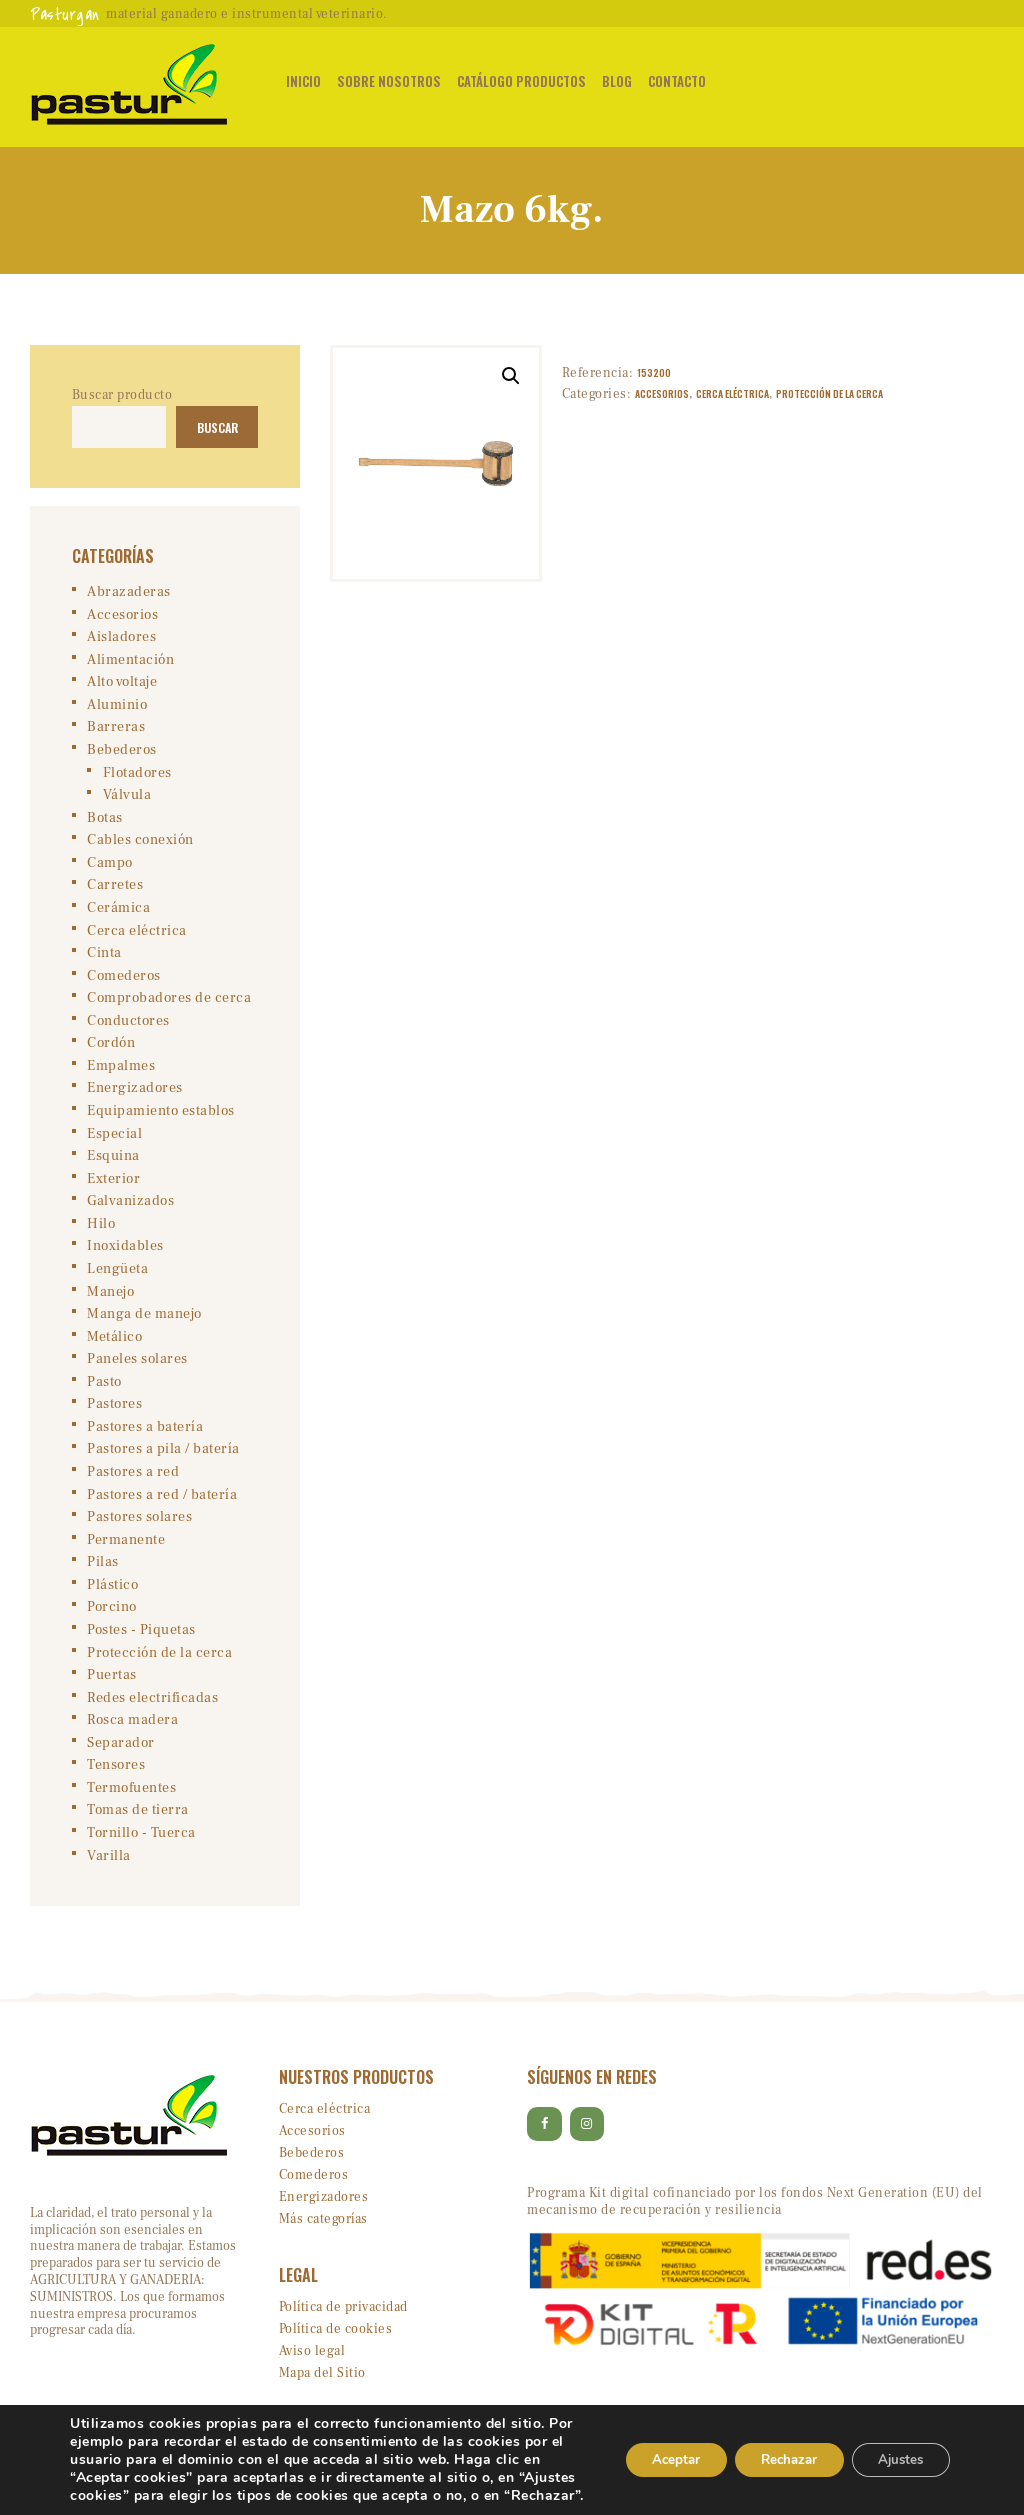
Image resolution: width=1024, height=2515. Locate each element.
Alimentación (130, 662)
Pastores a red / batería (162, 1510)
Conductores (128, 1029)
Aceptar (651, 2450)
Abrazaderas (129, 593)
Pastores (114, 1419)
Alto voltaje (122, 685)
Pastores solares (139, 1533)
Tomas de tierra (138, 1831)
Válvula (127, 800)
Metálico (114, 1350)
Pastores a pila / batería (163, 1464)
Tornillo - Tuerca (141, 1854)
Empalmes (121, 1075)
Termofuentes (131, 1808)
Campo (110, 868)
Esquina (113, 1166)
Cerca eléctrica (732, 394)
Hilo (101, 1235)
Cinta (104, 960)
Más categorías (323, 2241)
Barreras (116, 731)
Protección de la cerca (829, 394)
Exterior (113, 1189)
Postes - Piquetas (141, 1648)
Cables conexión (140, 846)
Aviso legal (312, 2373)
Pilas (103, 1579)
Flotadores (137, 777)
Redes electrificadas (152, 1717)
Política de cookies (336, 2351)
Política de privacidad (343, 2329)
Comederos (124, 983)
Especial (114, 1144)
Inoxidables (125, 1258)
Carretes (115, 891)
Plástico (112, 1602)
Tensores (116, 1785)
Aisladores (121, 639)
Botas (105, 823)
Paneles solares (137, 1373)
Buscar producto (122, 395)
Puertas (112, 1694)
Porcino (112, 1625)
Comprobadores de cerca (169, 1006)
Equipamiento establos (161, 1121)
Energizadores (135, 1098)
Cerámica (118, 914)
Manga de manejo (144, 1327)
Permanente (126, 1556)
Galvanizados (130, 1212)
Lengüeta (117, 1281)
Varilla (109, 1877)
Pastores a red (133, 1487)
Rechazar (774, 2450)
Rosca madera (132, 1740)
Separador (121, 1762)
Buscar (213, 427)
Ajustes (896, 2450)
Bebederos (122, 754)
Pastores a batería (145, 1442)
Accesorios (662, 394)
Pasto (104, 1396)
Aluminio (117, 708)
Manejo (110, 1304)
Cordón (111, 1052)
